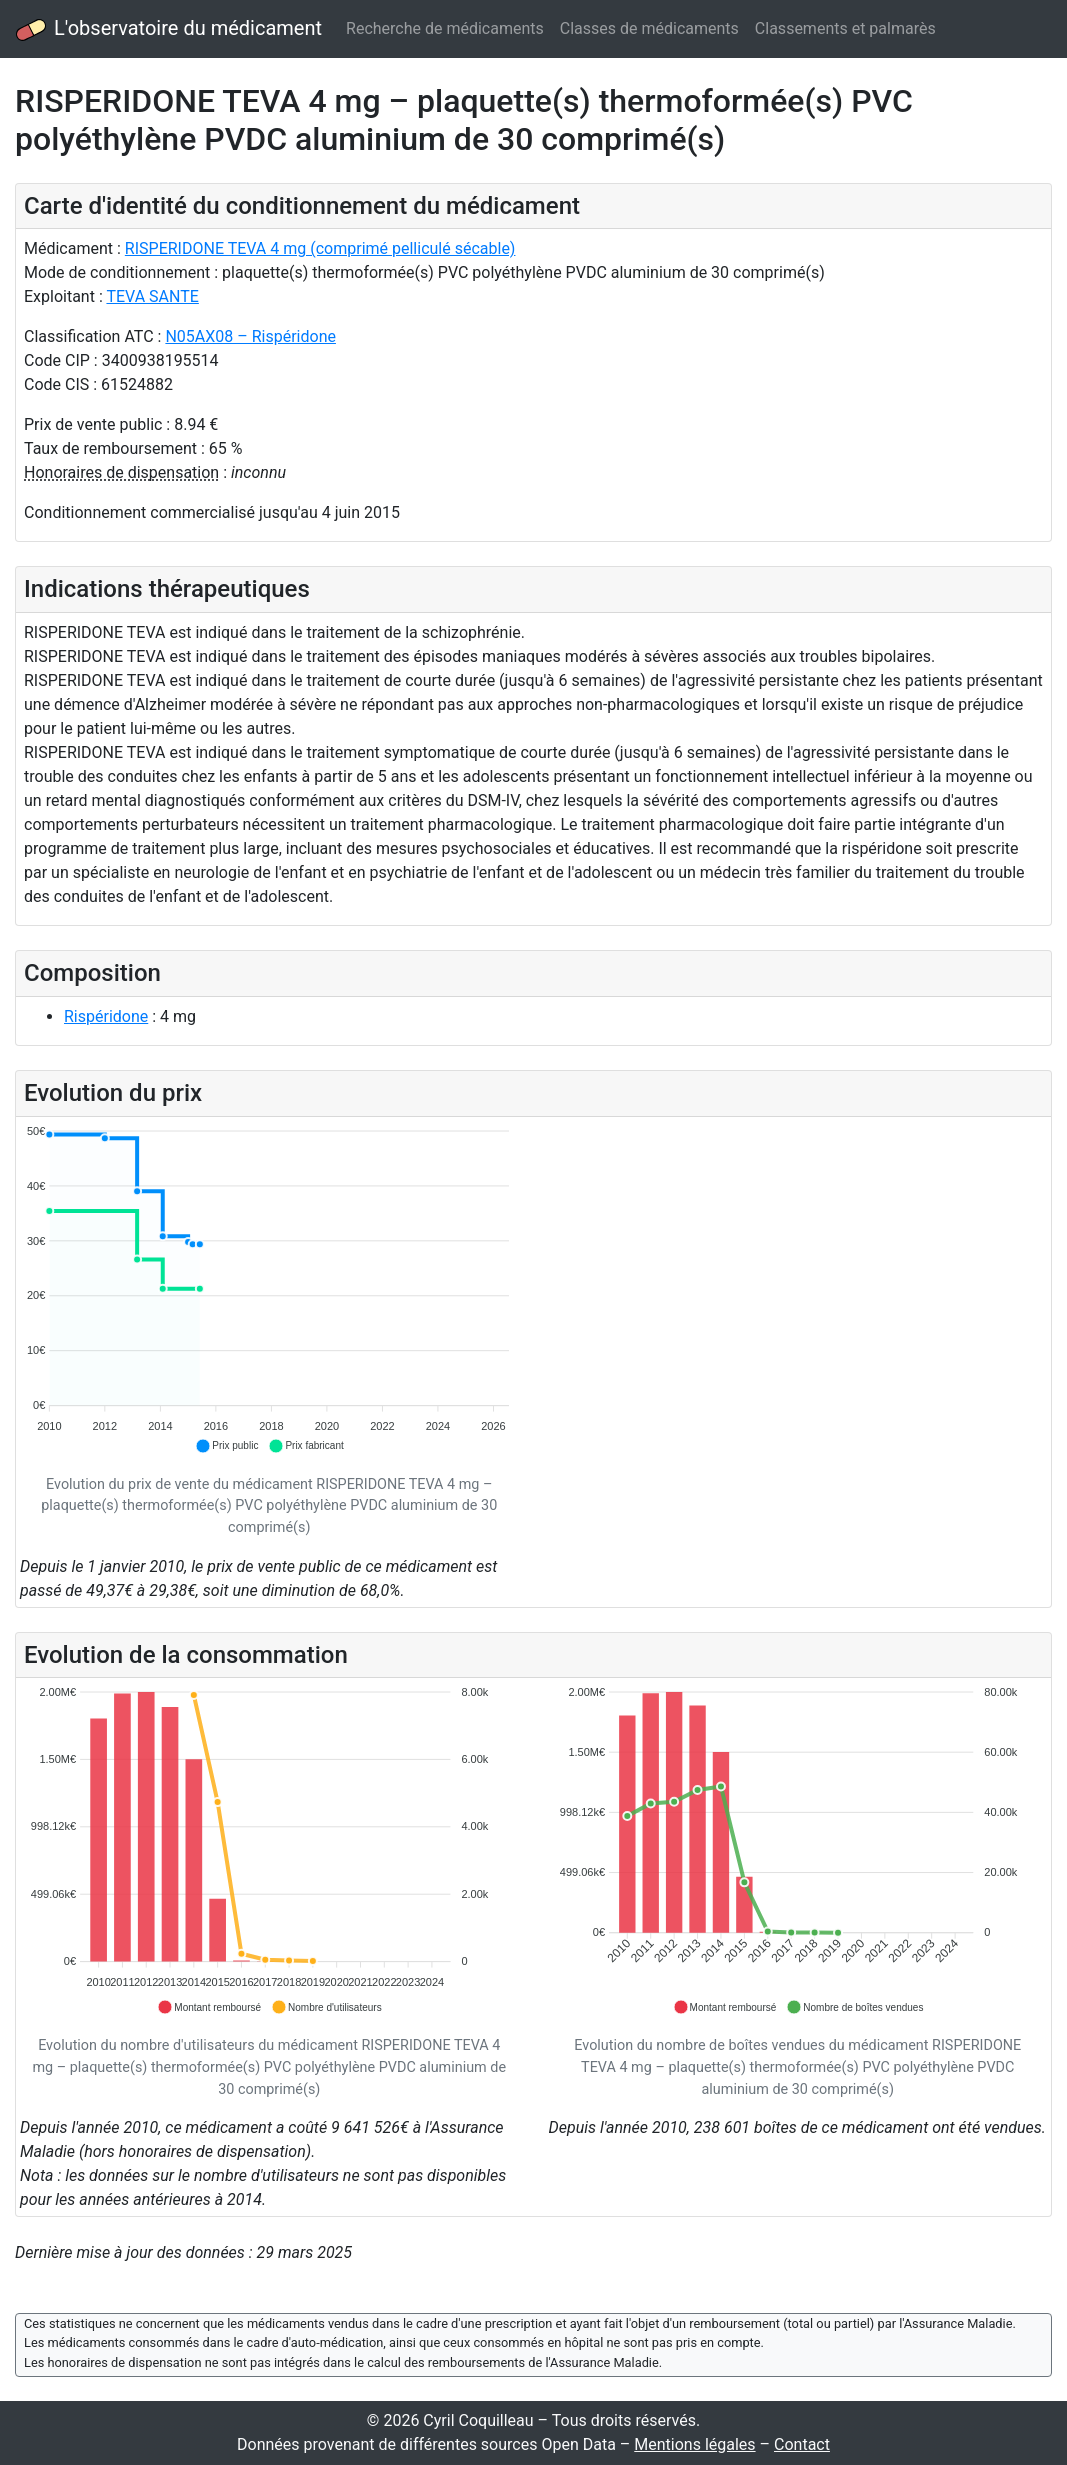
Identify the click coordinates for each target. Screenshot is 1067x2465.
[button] (226, 1446)
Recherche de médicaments (445, 28)
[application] (269, 1290)
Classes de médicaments (649, 28)
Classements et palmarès (845, 28)
